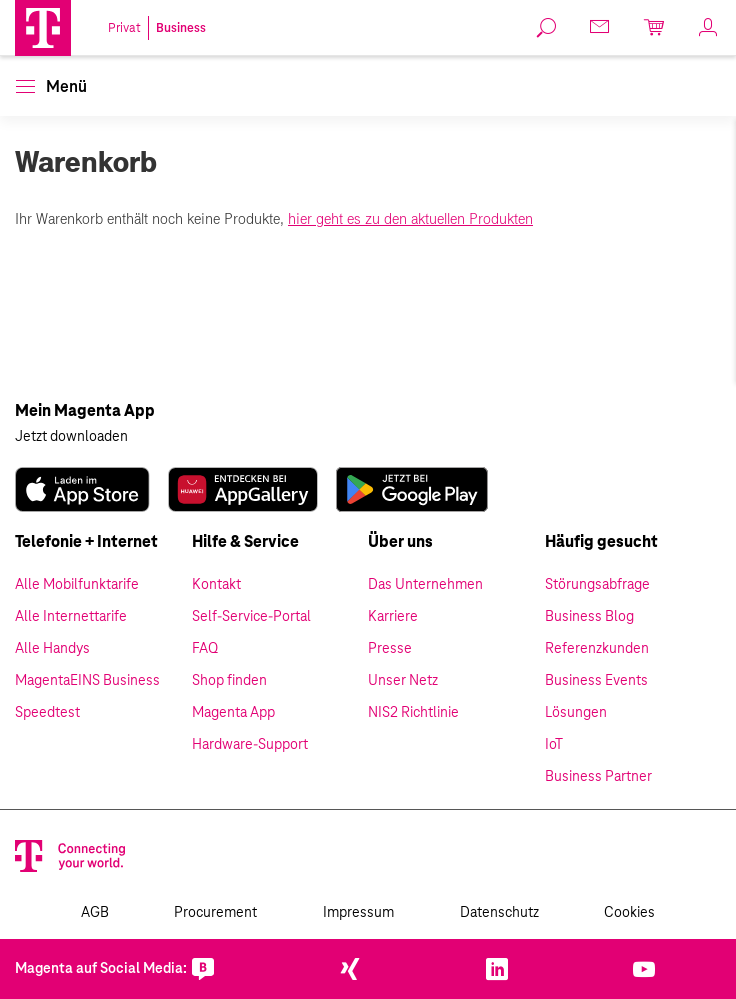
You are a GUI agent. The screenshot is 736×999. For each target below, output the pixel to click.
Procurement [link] (215, 913)
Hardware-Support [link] (250, 745)
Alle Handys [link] (52, 649)
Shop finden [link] (229, 681)
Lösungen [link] (576, 713)
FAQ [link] (205, 649)
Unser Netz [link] (403, 681)
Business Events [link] (596, 681)
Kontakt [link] (216, 585)
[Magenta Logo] (43, 28)
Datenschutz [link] (499, 913)
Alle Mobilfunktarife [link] (77, 585)
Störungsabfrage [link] (597, 585)
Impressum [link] (358, 913)
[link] (547, 28)
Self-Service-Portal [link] (251, 617)
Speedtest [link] (47, 713)
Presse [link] (390, 649)
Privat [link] (124, 28)
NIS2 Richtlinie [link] (413, 713)
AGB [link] (95, 913)
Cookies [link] (629, 913)
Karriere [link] (393, 617)
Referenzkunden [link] (597, 649)
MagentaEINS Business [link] (87, 681)
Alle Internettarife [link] (71, 617)
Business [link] (181, 28)
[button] (43, 28)
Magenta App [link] (233, 713)
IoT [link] (554, 745)
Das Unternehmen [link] (425, 585)
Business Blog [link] (589, 617)
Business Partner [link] (598, 777)
